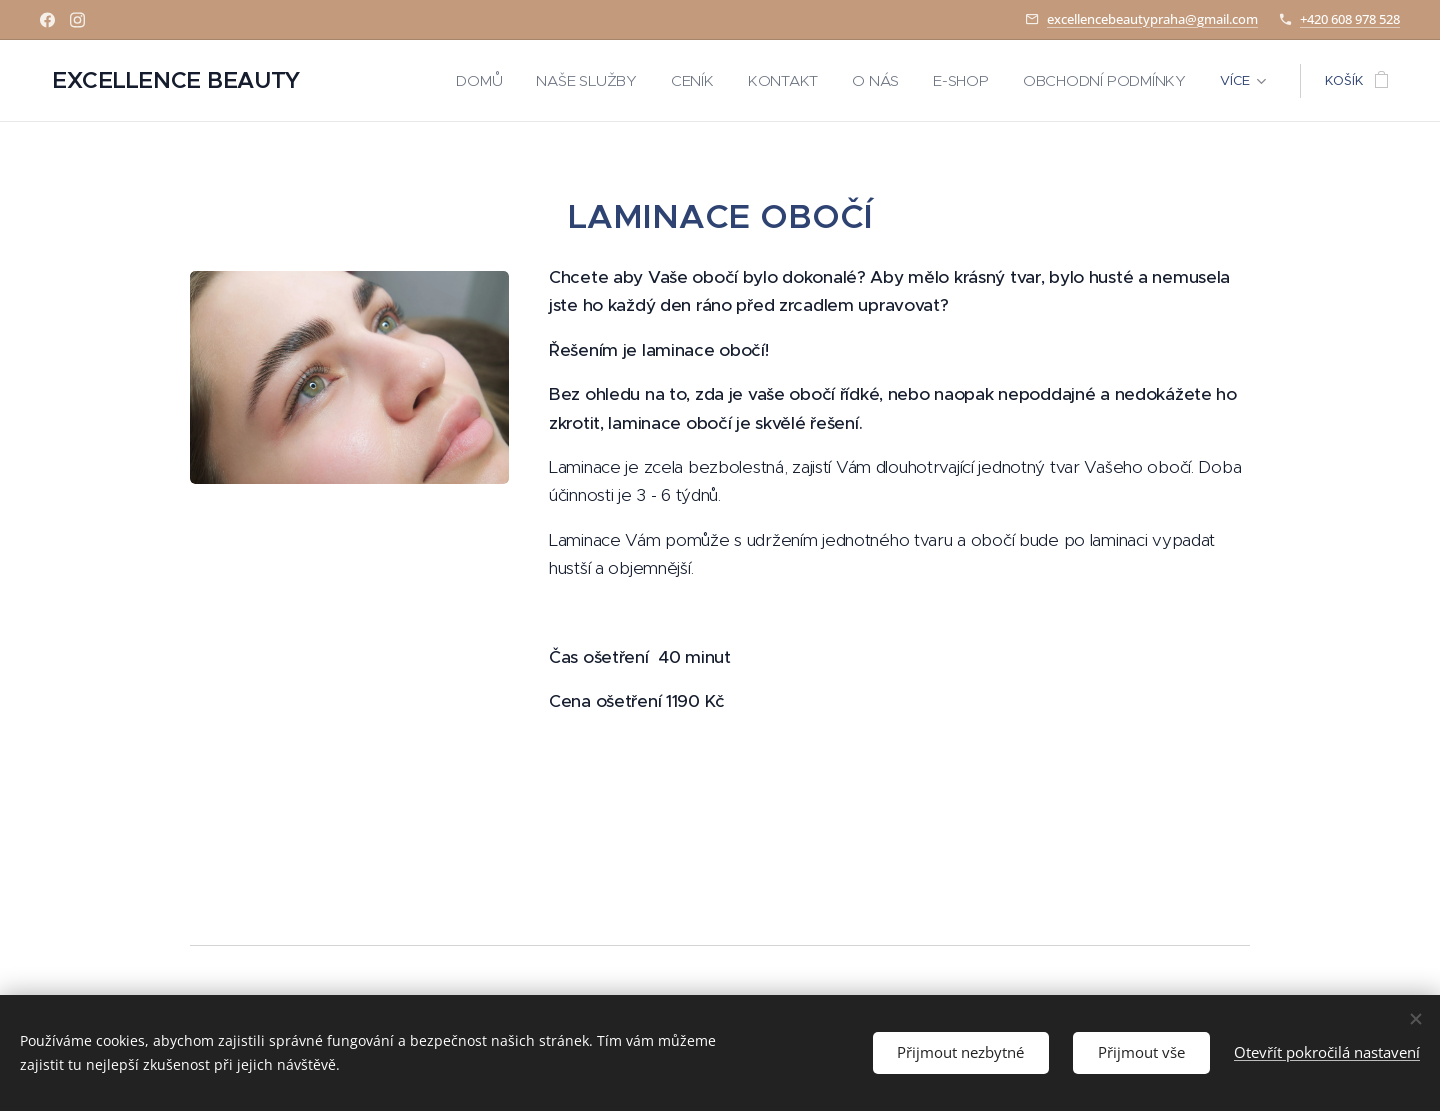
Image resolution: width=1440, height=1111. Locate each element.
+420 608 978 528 (1350, 19)
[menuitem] (497, 81)
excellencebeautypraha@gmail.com (1152, 19)
